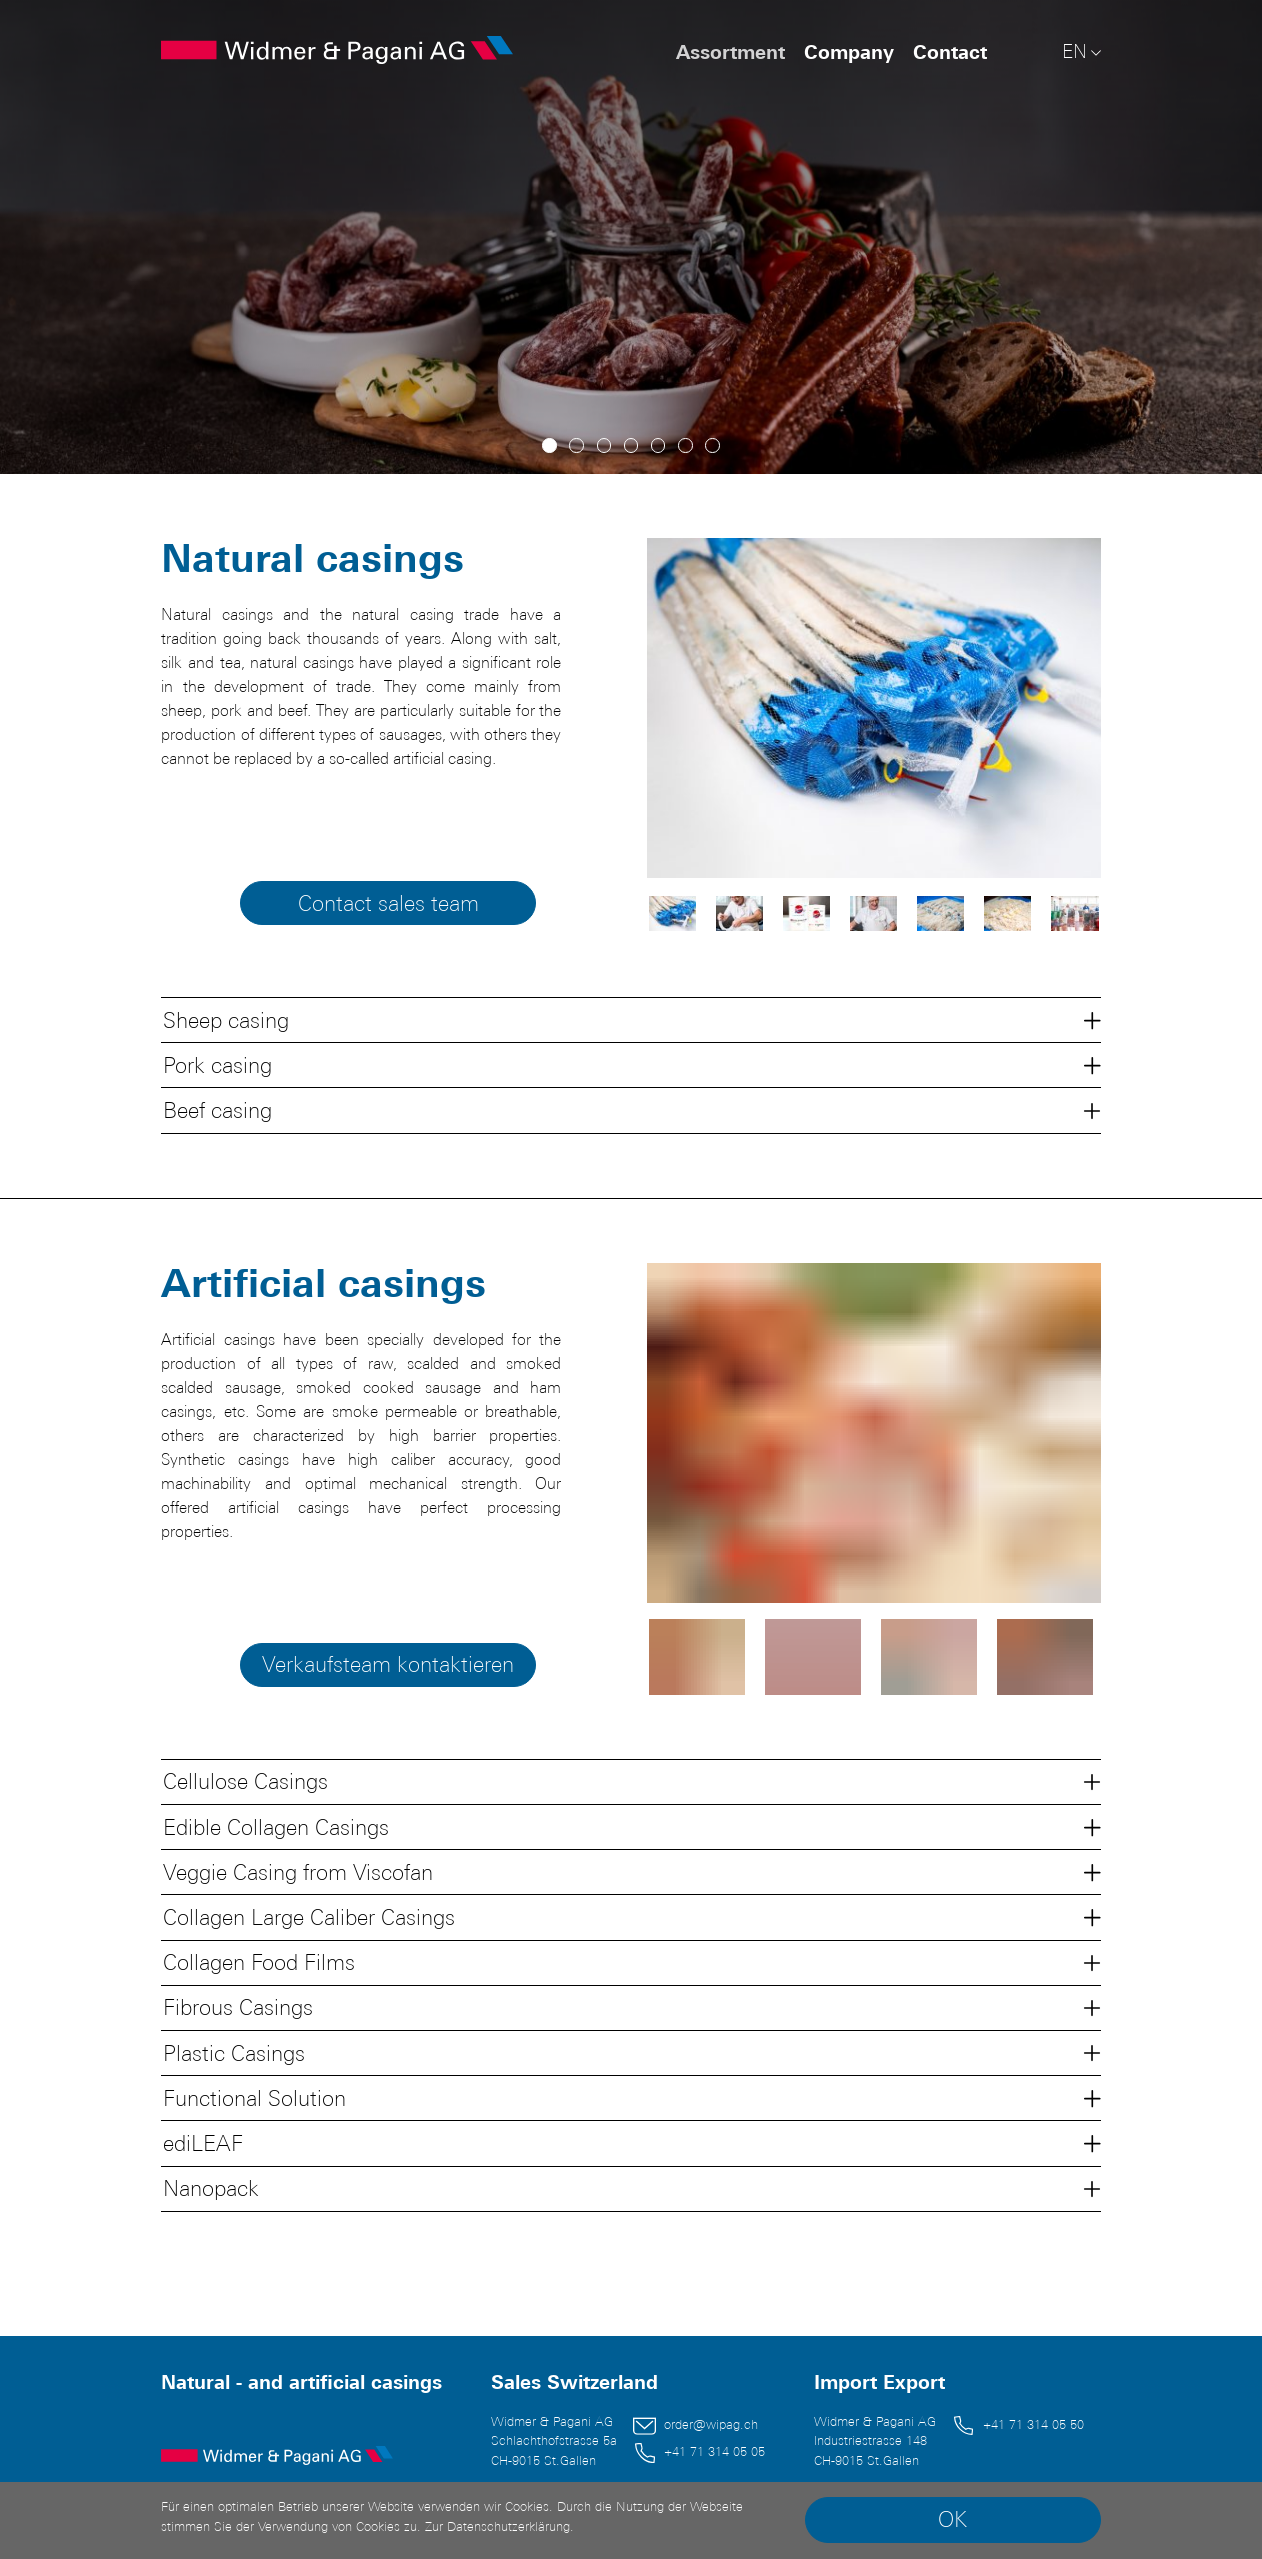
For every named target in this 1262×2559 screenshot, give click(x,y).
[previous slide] (691, 708)
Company (849, 52)
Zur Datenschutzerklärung (497, 2526)
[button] (630, 1019)
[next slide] (1057, 708)
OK (952, 2519)
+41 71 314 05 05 (714, 2451)
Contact (950, 52)
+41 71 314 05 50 (1033, 2424)
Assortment (730, 52)
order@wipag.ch (711, 2424)
